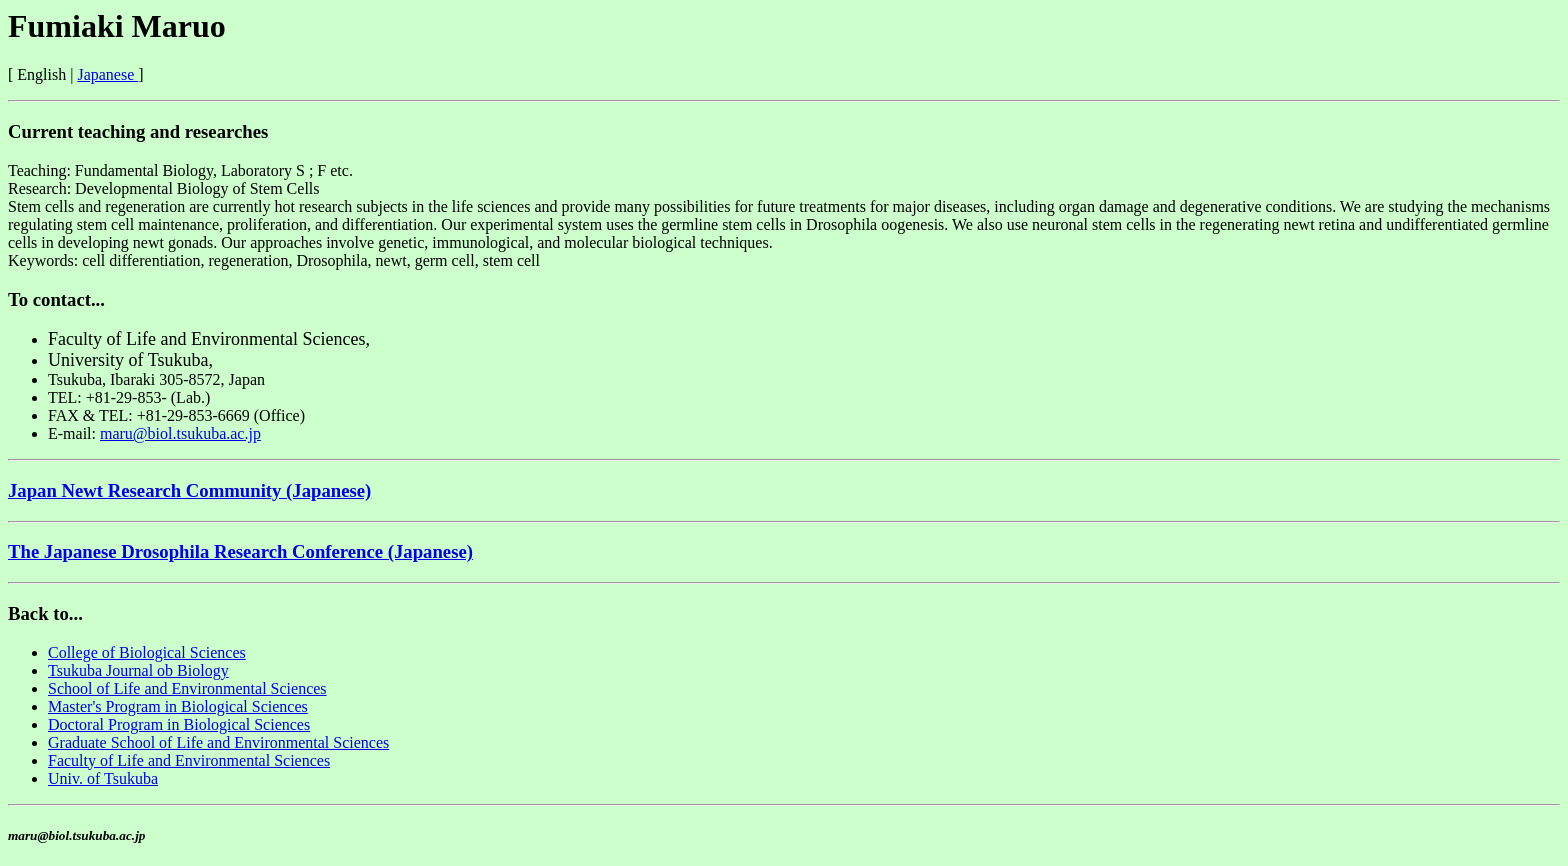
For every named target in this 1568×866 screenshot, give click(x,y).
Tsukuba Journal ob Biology (138, 670)
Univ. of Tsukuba (103, 778)
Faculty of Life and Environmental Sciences (189, 760)
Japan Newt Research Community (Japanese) (189, 490)
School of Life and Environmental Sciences (187, 688)
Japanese (107, 74)
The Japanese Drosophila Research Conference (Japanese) (240, 551)
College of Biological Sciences (147, 652)
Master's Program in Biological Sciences (178, 706)
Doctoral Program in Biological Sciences (179, 724)
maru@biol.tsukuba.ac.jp (180, 433)
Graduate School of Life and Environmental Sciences (218, 742)
